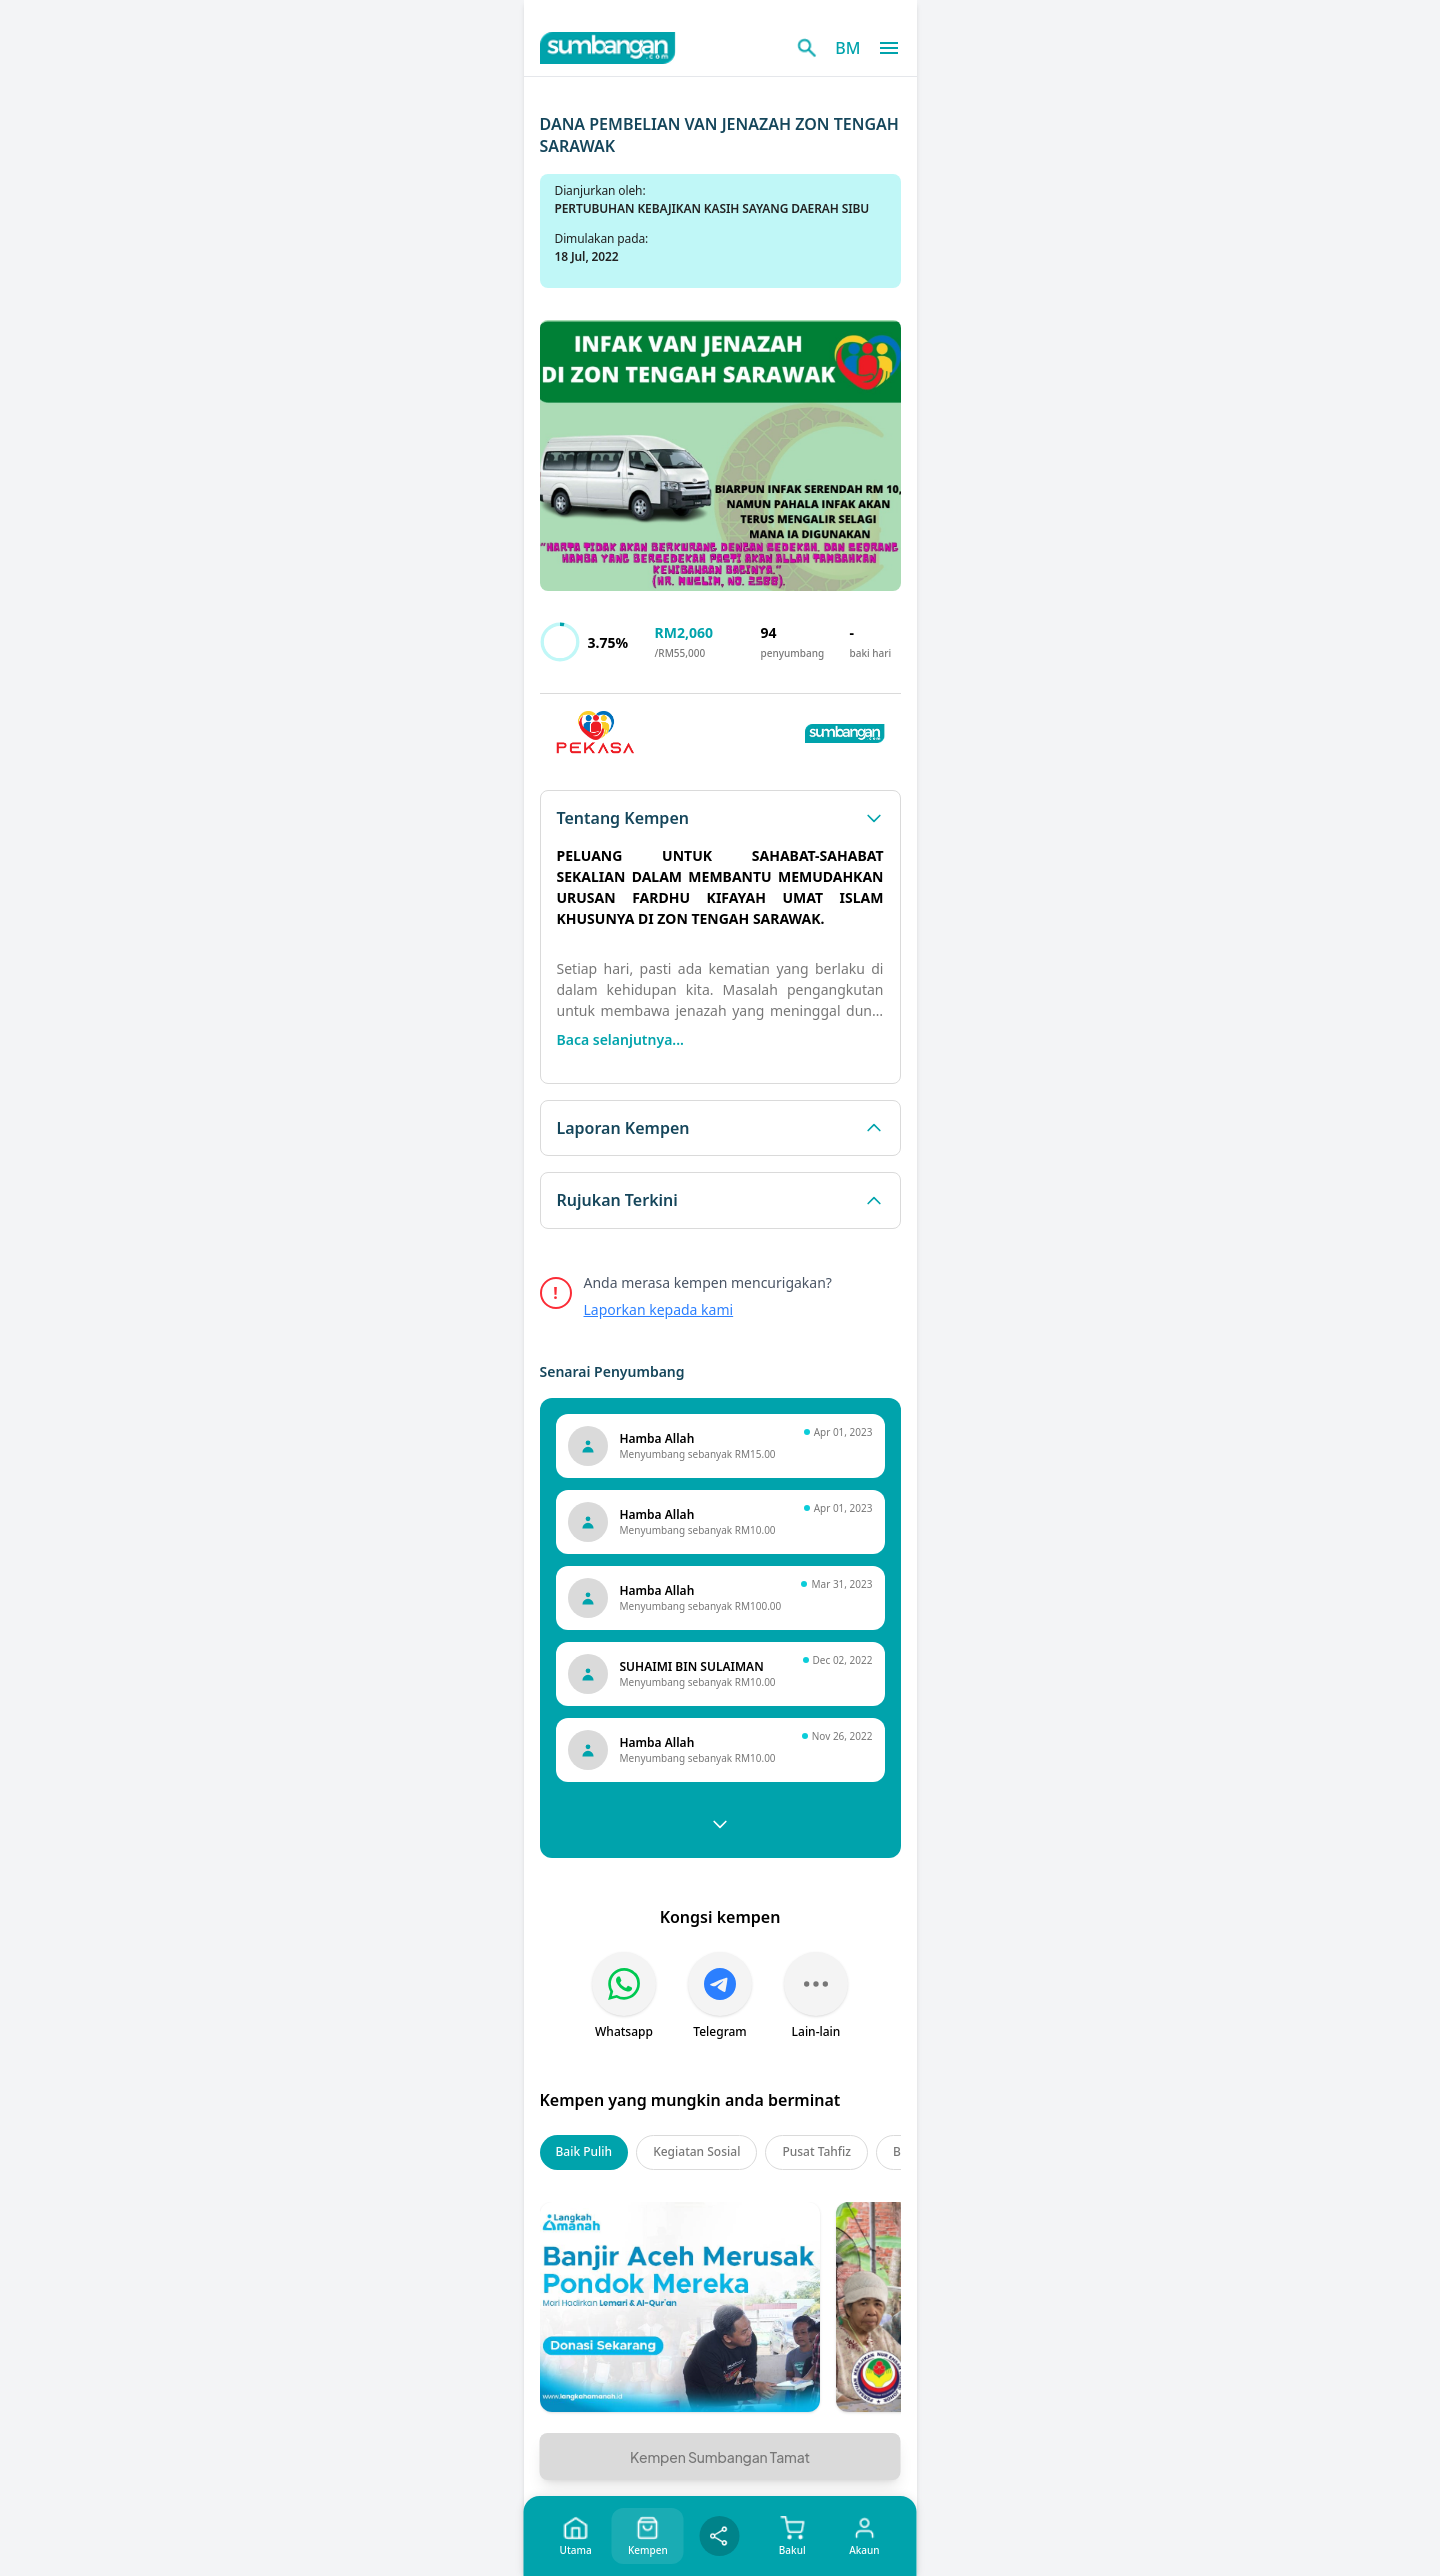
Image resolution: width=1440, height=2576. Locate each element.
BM (847, 48)
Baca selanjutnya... (620, 1039)
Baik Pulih (584, 2151)
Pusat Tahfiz (816, 2151)
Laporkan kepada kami (659, 1309)
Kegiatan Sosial (696, 2151)
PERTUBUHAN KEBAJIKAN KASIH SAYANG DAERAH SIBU (712, 208)
